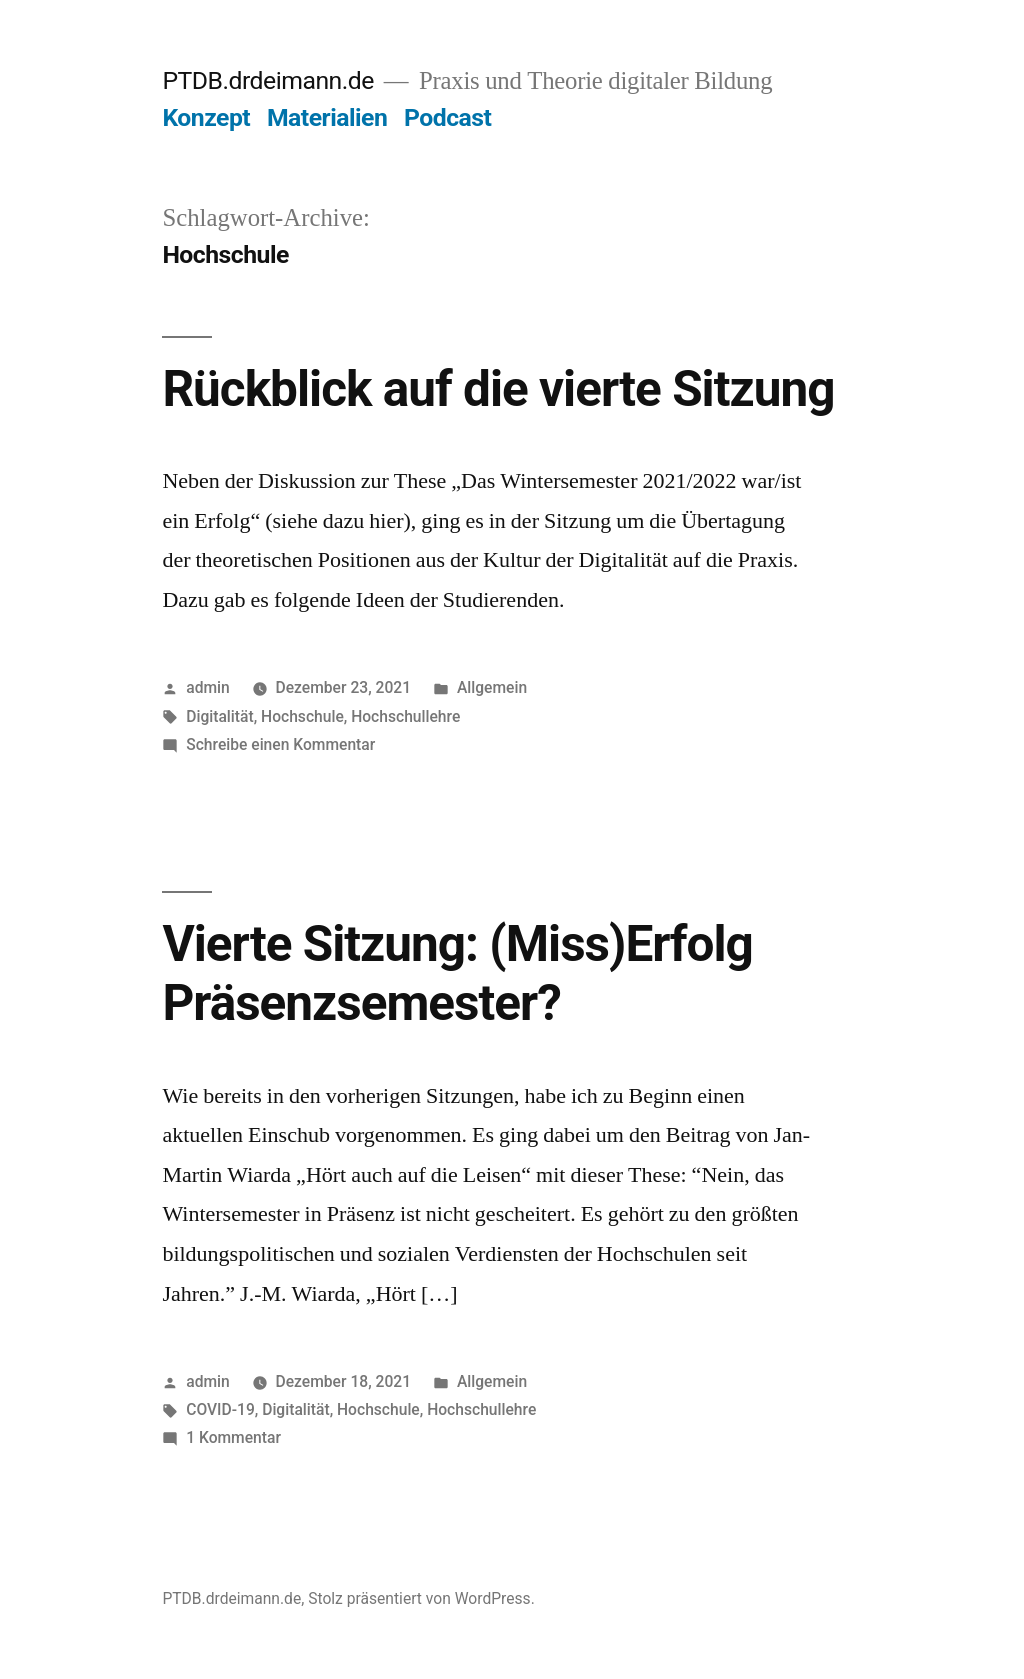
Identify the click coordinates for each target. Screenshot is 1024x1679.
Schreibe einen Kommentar (280, 744)
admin (208, 687)
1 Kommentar (233, 1437)
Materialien (327, 117)
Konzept (206, 117)
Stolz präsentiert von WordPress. (421, 1598)
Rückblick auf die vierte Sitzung (498, 389)
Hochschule (302, 716)
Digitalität (219, 716)
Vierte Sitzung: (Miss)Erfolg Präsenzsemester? (457, 973)
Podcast (447, 117)
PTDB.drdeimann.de (267, 80)
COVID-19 (220, 1409)
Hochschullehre (405, 716)
